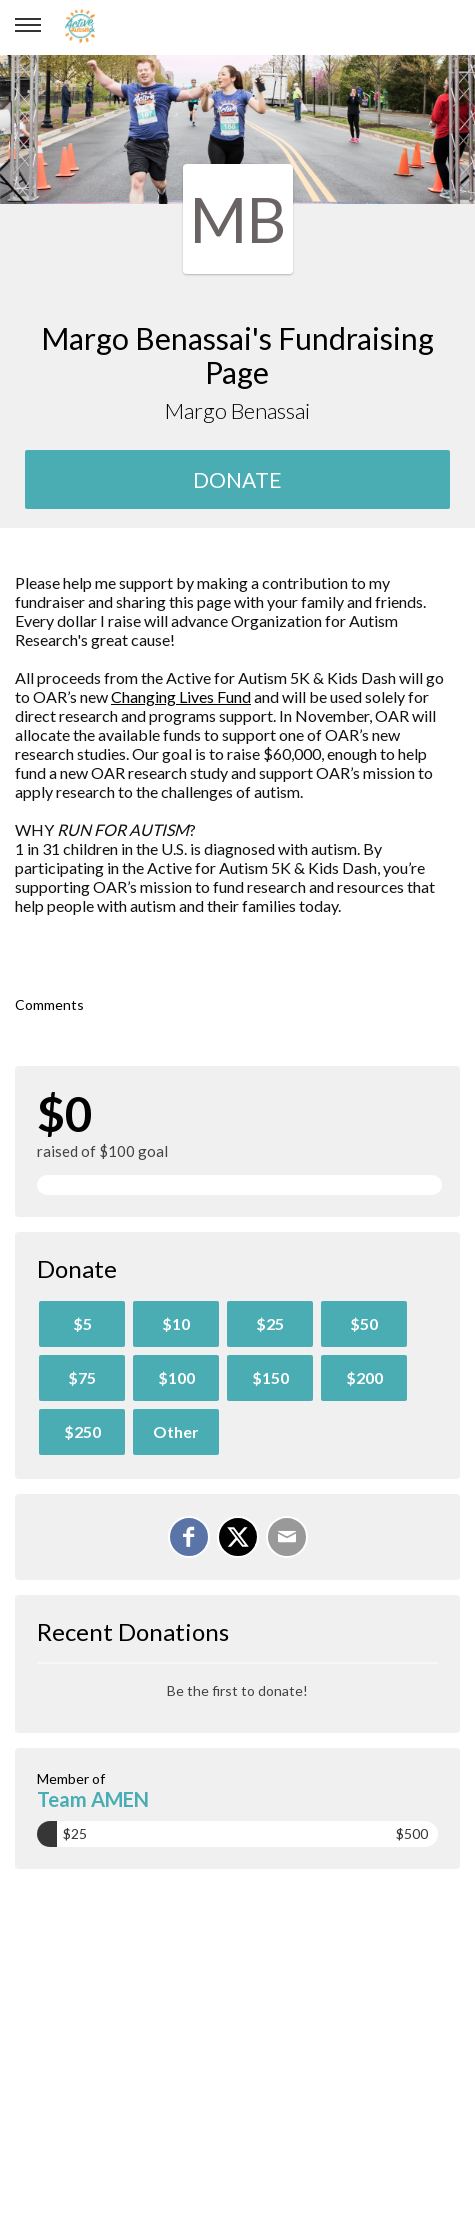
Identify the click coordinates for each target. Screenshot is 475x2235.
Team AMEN (93, 1799)
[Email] (287, 1537)
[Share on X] (238, 1537)
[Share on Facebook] (189, 1537)
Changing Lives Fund (181, 696)
